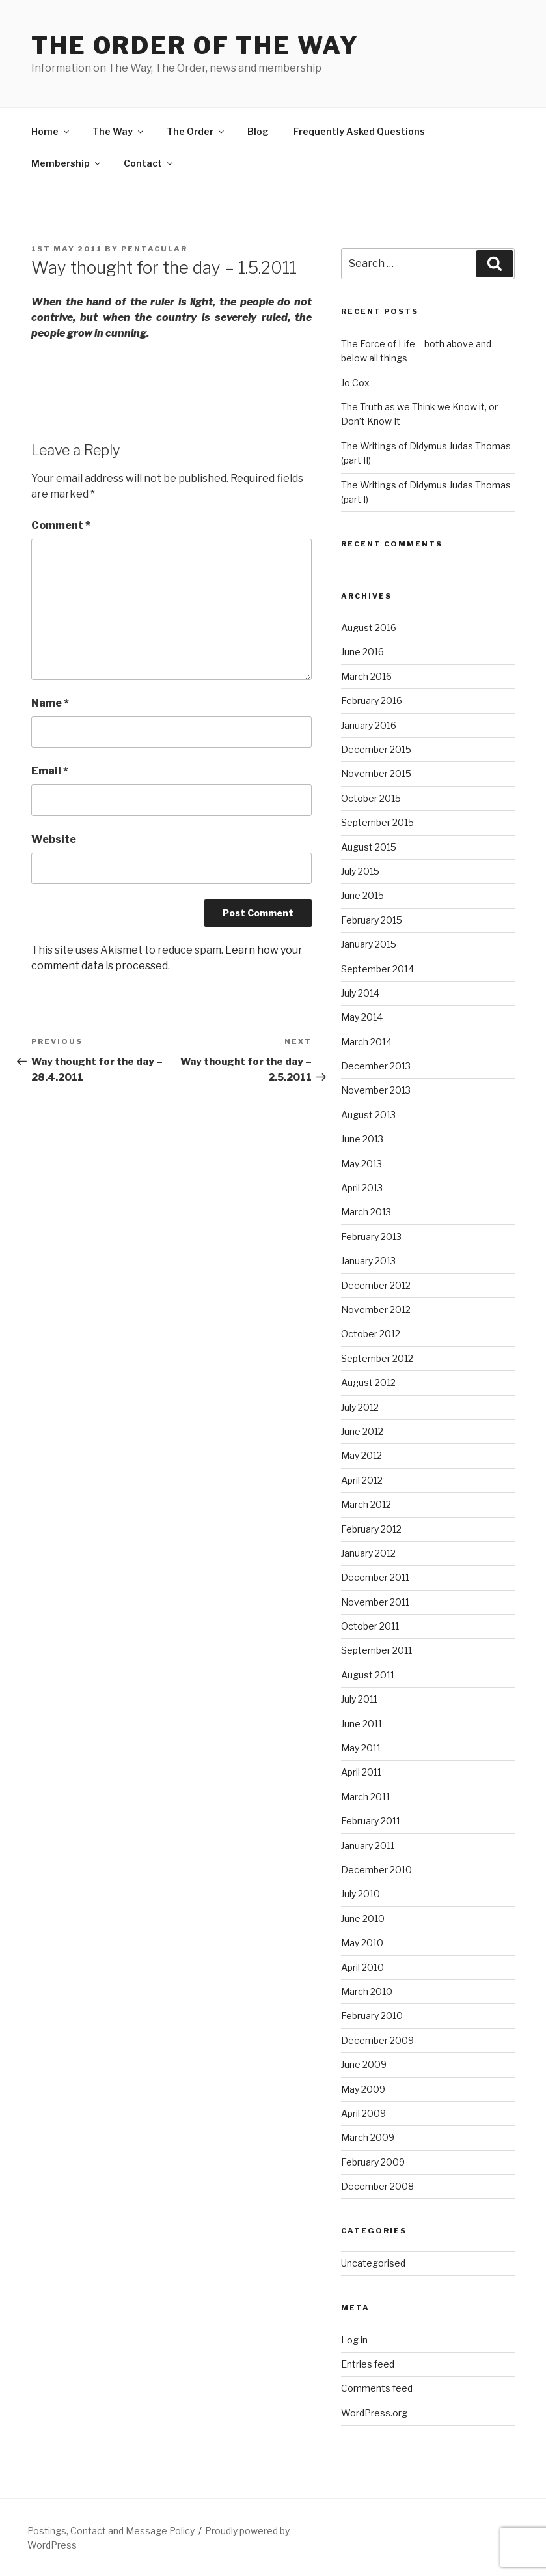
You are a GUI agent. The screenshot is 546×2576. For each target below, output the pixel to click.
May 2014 (362, 1017)
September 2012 (377, 1358)
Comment (60, 525)
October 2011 (370, 1626)
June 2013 (362, 1138)
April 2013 (362, 1187)
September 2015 (377, 822)
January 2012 (368, 1553)
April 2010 (362, 1967)
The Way (118, 131)
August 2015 (368, 847)
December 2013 (376, 1065)
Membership (66, 163)
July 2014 (360, 992)
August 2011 (367, 1674)
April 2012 (362, 1480)
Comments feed (377, 2388)
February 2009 (373, 2162)
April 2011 (361, 1771)
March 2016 (366, 676)
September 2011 (376, 1650)
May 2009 (363, 2089)
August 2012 (368, 1382)
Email (49, 771)
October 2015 (371, 798)
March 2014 (366, 1041)
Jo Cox (355, 382)
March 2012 (366, 1504)
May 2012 (361, 1455)
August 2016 (368, 627)
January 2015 (368, 944)
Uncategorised (373, 2263)
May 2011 (361, 1747)
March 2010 (366, 1991)
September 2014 (377, 968)
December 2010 (376, 1869)
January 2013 (368, 1260)
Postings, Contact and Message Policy (111, 2530)
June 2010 (363, 1918)
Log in (354, 2339)
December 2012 (376, 1285)
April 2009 (363, 2113)
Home (51, 131)
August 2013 (368, 1114)
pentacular (154, 248)
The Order (196, 131)
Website (53, 839)
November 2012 (376, 1309)
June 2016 (362, 651)
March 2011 (365, 1796)
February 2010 (372, 2015)
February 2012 (371, 1529)
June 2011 (361, 1723)
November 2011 (375, 1601)
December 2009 (377, 2040)
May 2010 (362, 1942)
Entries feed (367, 2364)
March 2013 (366, 1211)
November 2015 (376, 773)
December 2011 (375, 1577)
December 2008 (377, 2186)
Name (50, 703)
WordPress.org (374, 2412)
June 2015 (362, 895)
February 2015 (371, 920)
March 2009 (367, 2137)
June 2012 (362, 1431)
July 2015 (360, 871)
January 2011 (367, 1845)
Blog (258, 131)
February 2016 (371, 700)
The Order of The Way (195, 45)
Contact (149, 163)
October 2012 (370, 1333)
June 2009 (364, 2064)
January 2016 (368, 725)
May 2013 (361, 1163)
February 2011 (370, 1820)
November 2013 (376, 1090)
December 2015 (376, 749)
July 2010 (360, 1893)
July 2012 (360, 1407)
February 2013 (371, 1236)
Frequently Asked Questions (359, 131)
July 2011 (359, 1699)
